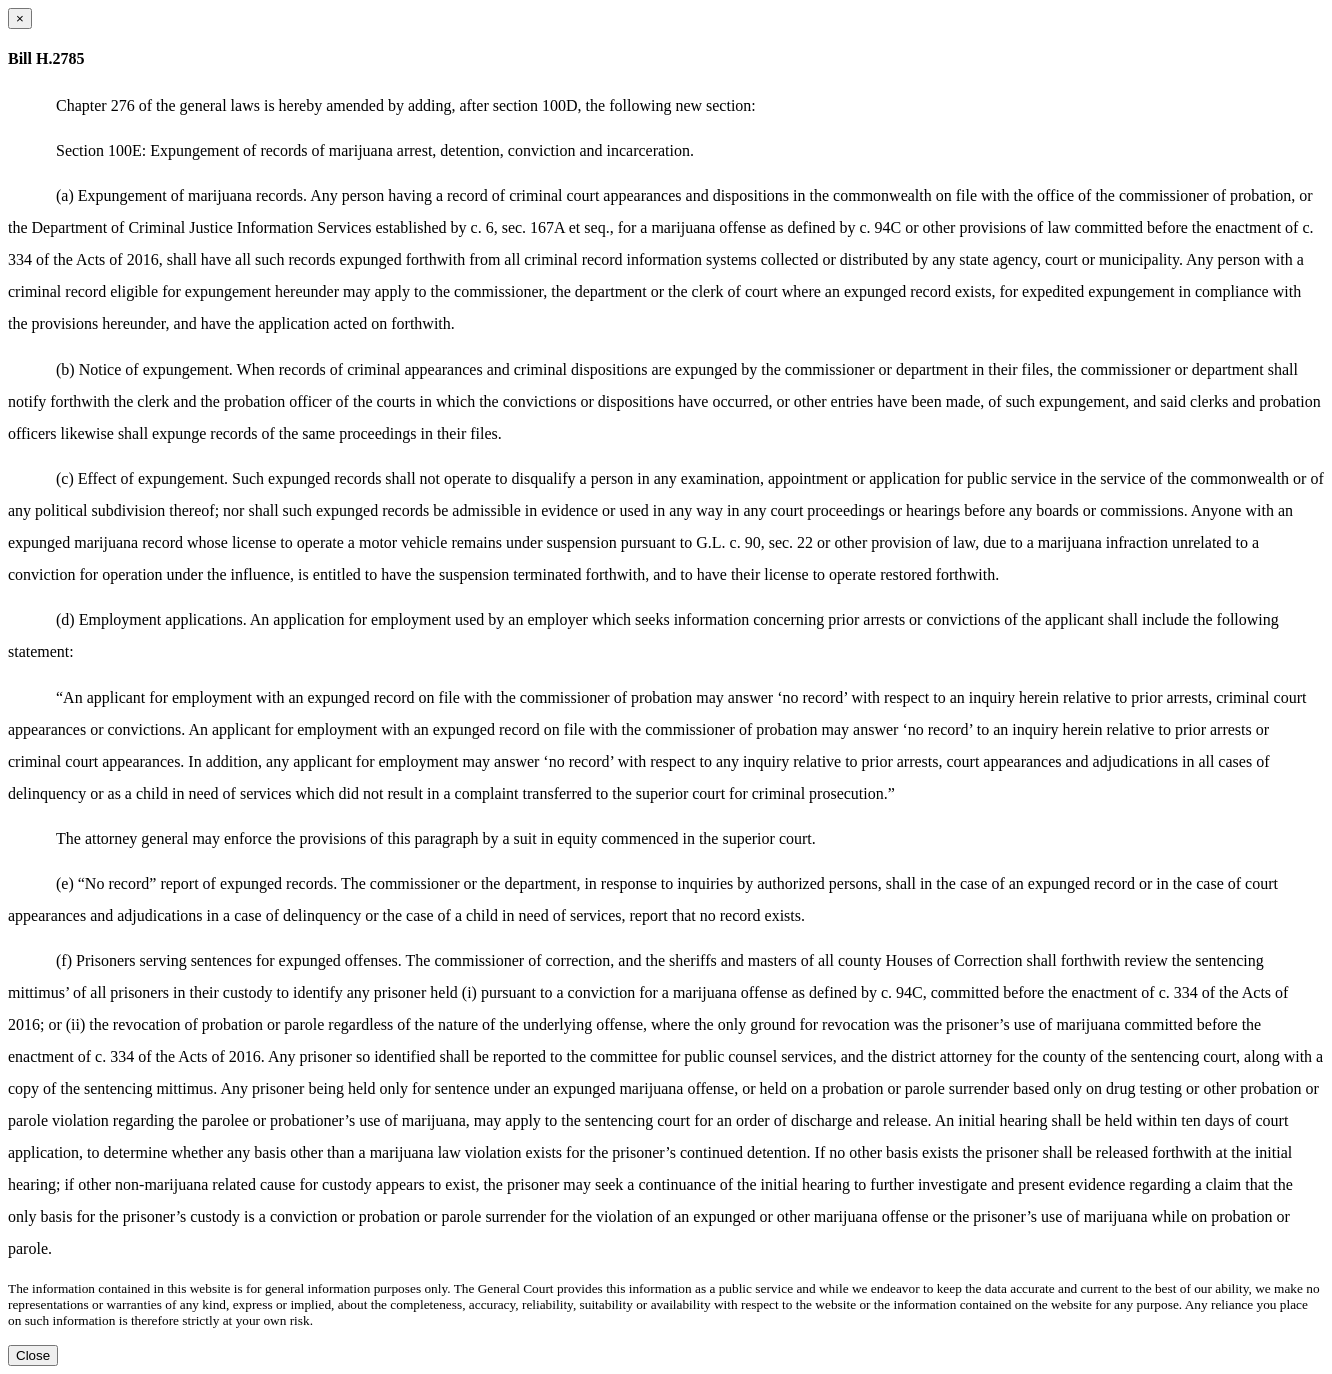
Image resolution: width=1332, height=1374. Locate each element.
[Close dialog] (20, 18)
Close (33, 1355)
